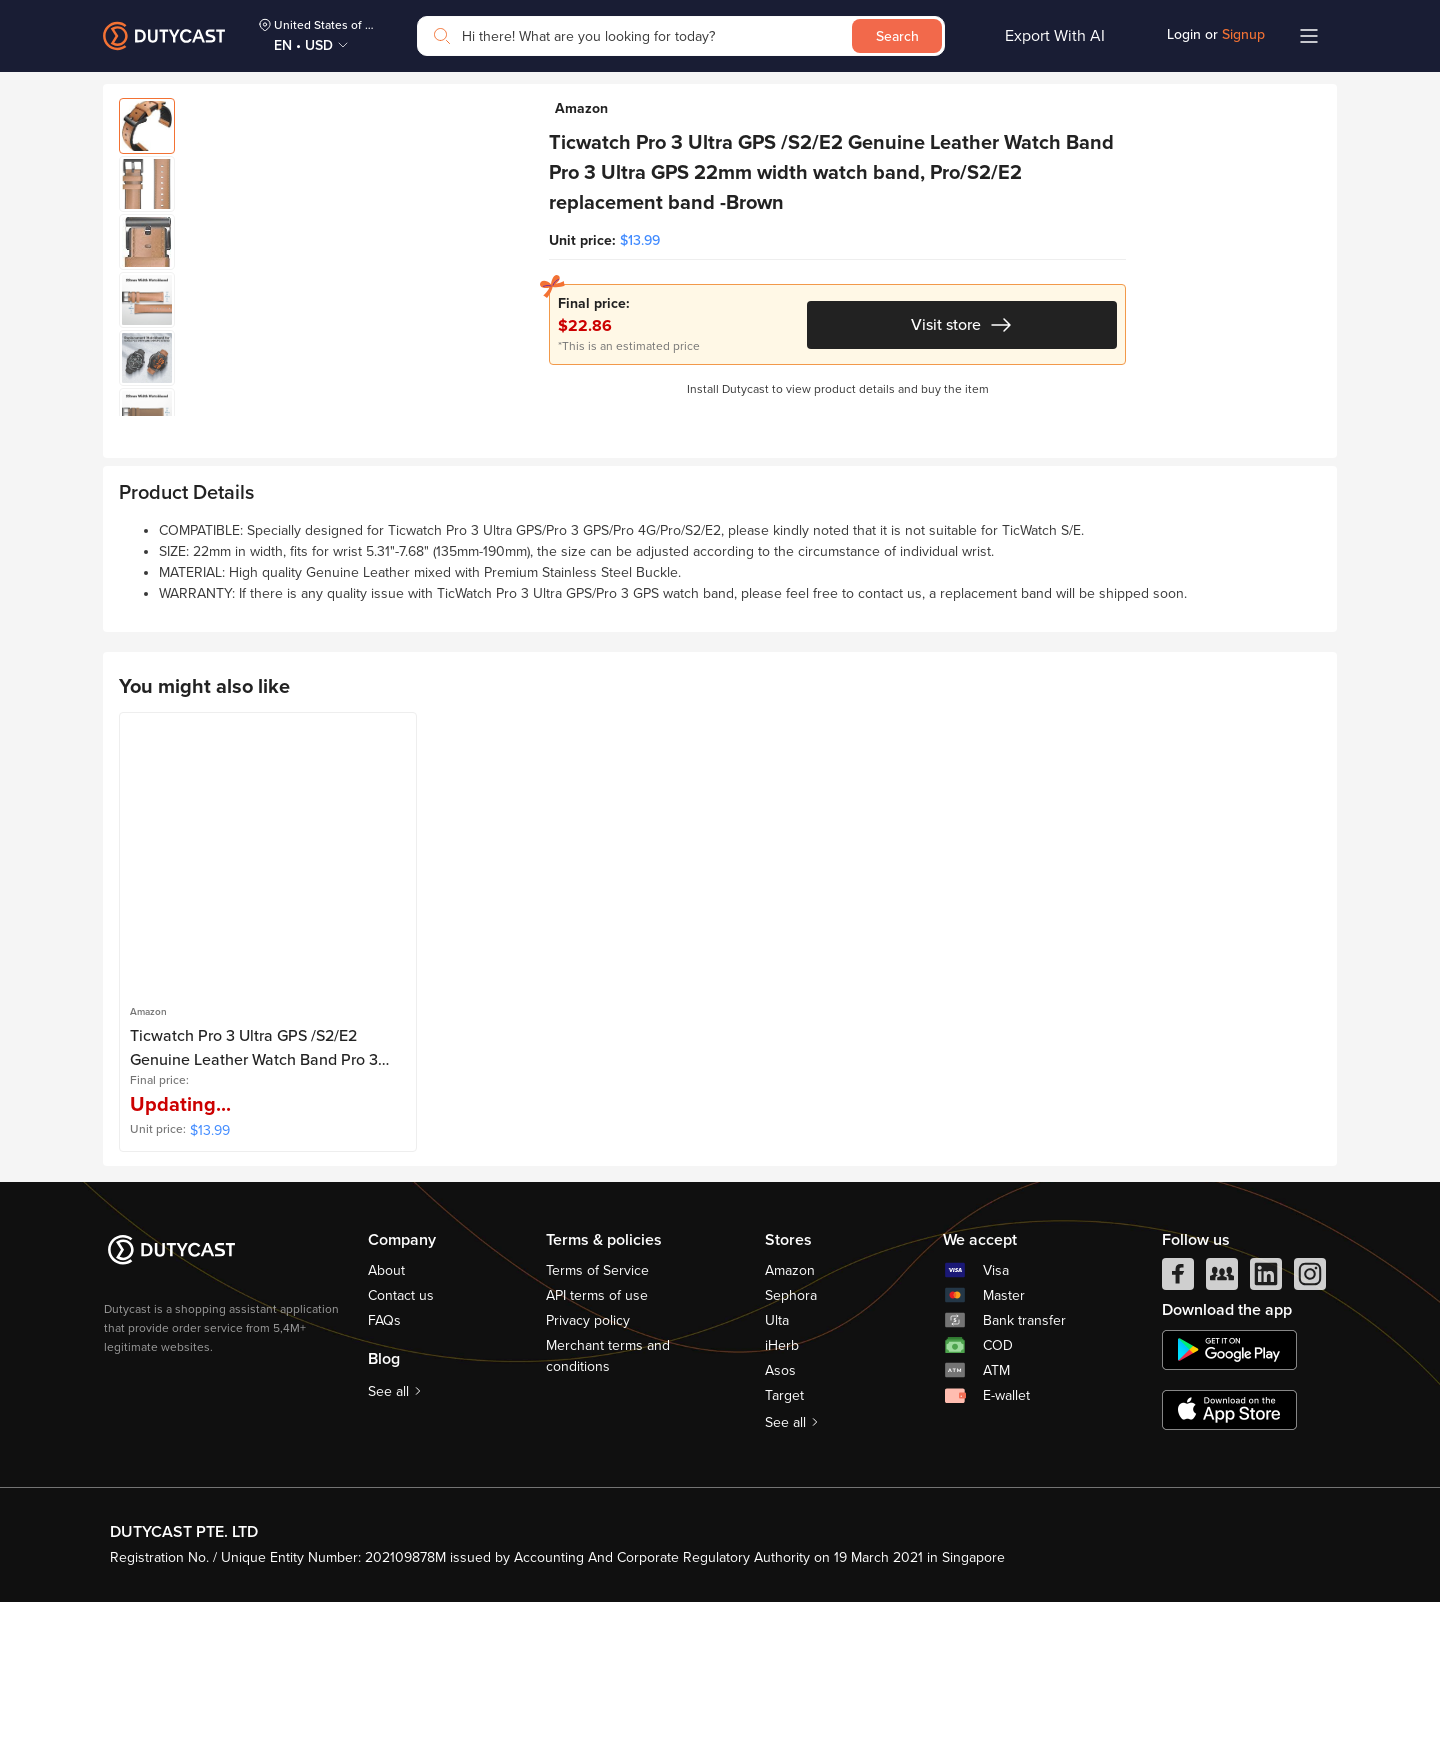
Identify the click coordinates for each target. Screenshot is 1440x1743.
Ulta (777, 1462)
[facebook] (1178, 1421)
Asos (780, 1512)
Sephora (791, 1437)
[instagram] (1310, 1421)
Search (897, 36)
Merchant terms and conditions (608, 1498)
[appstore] (1229, 1552)
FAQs (384, 1462)
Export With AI (1055, 36)
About (386, 1412)
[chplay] (1229, 1492)
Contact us (401, 1437)
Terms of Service (597, 1412)
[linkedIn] (1266, 1421)
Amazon (790, 1412)
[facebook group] (1222, 1421)
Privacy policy (588, 1462)
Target (784, 1537)
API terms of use (597, 1437)
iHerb (782, 1487)
